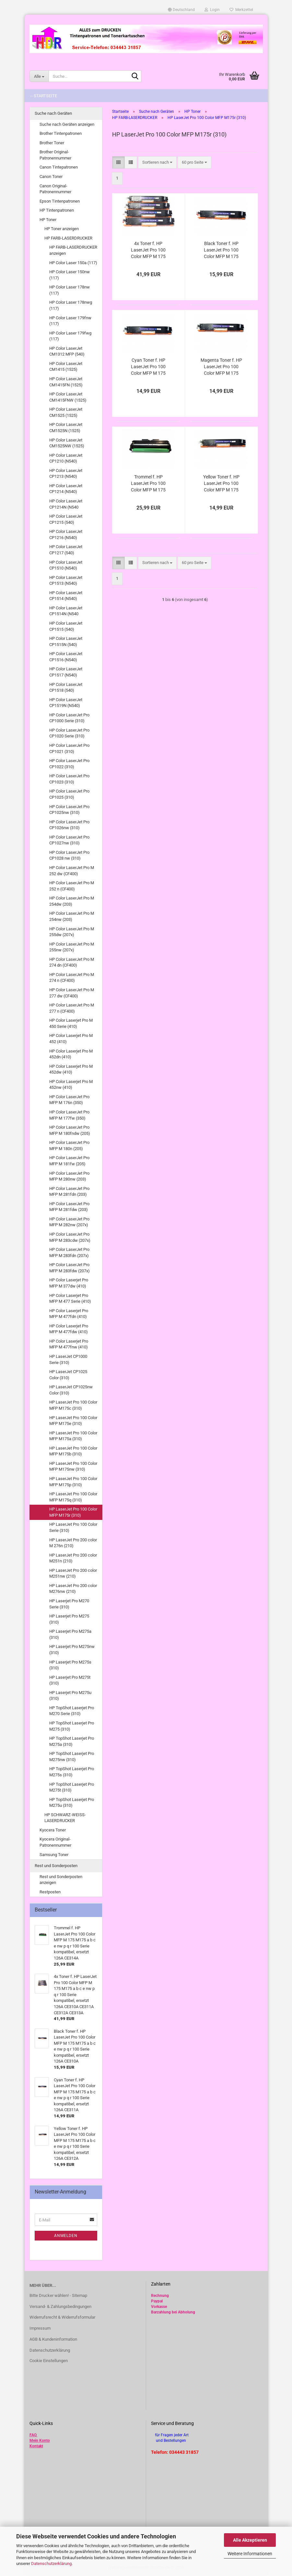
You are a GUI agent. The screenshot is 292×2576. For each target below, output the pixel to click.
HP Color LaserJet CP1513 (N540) (65, 580)
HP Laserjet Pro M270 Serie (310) (69, 1603)
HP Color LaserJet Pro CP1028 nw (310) (69, 855)
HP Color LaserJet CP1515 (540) (65, 626)
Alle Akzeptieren (250, 2540)
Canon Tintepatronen (59, 167)
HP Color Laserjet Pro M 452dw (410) (71, 1069)
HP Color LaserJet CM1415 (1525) (65, 366)
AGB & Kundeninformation (53, 2339)
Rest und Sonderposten (56, 1865)
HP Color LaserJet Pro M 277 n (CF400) (71, 1008)
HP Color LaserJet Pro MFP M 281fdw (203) (69, 1206)
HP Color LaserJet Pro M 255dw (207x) (71, 931)
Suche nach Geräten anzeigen (67, 124)
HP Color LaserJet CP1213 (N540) (65, 473)
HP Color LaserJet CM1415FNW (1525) (68, 397)
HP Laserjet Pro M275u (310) (70, 1695)
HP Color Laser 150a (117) (73, 262)
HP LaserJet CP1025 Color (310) (68, 1374)
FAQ (33, 2435)
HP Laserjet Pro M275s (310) (70, 1665)
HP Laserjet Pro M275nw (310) (72, 1649)
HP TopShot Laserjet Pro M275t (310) (71, 1787)
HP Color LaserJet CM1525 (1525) (65, 412)
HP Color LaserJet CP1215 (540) (65, 519)
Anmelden (65, 2235)
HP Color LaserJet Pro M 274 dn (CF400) (71, 962)
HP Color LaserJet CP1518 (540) (65, 687)
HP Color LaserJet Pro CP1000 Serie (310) (69, 717)
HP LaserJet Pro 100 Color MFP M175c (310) (73, 1405)
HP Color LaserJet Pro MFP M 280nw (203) (69, 1176)
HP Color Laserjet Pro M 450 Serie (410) (71, 1023)
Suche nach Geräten (53, 113)
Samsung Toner (54, 1854)
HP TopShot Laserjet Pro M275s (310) (71, 1771)
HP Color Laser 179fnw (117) (70, 320)
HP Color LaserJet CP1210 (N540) (65, 458)
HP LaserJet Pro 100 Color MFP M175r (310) (73, 1512)
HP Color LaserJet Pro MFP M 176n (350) (69, 1099)
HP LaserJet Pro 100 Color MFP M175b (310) (73, 1451)
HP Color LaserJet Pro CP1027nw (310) (69, 840)
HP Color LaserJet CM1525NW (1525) (66, 443)
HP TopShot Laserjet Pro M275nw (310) (71, 1756)
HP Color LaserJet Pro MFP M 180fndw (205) (69, 1130)
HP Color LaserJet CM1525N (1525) (65, 427)
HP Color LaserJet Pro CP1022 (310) (69, 763)
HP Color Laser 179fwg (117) (70, 336)
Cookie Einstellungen (48, 2360)
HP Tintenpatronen (57, 210)
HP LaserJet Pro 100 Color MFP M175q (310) (73, 1496)
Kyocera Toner (53, 1830)
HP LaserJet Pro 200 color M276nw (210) (73, 1588)
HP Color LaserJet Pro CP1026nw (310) (69, 824)
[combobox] (157, 162)
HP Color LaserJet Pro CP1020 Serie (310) (69, 733)
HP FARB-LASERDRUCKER (68, 238)
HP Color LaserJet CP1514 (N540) (65, 595)
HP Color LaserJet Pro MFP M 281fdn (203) (69, 1191)
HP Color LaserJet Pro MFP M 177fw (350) (69, 1115)
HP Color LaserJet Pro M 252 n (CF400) (71, 885)
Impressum (40, 2328)
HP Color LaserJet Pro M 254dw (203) (71, 901)
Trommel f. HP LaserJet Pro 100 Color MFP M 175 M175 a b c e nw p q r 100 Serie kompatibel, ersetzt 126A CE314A (148, 483)
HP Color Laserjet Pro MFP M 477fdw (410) (68, 1329)
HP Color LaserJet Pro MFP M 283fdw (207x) (69, 1267)
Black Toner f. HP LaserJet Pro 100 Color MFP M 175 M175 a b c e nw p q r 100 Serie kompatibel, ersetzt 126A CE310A (221, 250)
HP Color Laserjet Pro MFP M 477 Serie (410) (70, 1298)
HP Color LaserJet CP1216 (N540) (65, 534)
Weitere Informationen (250, 2553)
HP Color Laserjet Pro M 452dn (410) (71, 1054)
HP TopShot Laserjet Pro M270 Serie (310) (71, 1710)
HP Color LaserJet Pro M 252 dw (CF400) (71, 870)
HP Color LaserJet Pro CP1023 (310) (69, 778)
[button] (181, 10)
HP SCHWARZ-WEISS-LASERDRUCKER (65, 1817)
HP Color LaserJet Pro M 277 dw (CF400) (71, 992)
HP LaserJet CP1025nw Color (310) (71, 1389)
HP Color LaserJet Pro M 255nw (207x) (71, 947)
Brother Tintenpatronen (61, 133)
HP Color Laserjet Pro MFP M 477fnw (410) (68, 1344)
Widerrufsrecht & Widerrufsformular (62, 2317)
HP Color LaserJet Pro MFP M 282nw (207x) (69, 1222)
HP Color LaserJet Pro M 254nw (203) (71, 916)
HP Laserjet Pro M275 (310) (69, 1619)
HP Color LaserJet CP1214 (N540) (65, 488)
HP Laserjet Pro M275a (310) (70, 1634)
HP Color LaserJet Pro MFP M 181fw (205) (69, 1160)
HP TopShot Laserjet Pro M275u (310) (71, 1802)
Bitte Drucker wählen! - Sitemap (58, 2295)
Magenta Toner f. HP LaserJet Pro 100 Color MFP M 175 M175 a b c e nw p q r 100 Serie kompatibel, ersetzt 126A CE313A (221, 367)
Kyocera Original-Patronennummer (55, 1842)
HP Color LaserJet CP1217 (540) (65, 549)
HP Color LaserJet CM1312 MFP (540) (67, 351)
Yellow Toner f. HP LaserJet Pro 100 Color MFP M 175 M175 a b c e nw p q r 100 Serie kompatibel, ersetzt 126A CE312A (221, 483)
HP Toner (48, 219)
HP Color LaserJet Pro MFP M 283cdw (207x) (69, 1237)
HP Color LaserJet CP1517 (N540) (65, 671)
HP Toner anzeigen (61, 228)
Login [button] (212, 9)
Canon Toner (51, 176)
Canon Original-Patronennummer (55, 188)
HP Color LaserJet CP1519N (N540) (65, 702)
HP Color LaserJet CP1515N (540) (65, 641)
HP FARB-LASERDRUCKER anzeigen (73, 250)
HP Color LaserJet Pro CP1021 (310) (69, 748)
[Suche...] (39, 76)
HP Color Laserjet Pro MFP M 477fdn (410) (68, 1313)
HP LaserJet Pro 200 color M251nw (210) (73, 1573)
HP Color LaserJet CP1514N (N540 (65, 611)
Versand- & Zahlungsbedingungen (60, 2306)
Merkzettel (241, 9)
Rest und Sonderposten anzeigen (61, 1879)
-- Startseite (43, 95)
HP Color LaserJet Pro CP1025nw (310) (69, 809)
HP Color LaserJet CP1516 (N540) (65, 656)
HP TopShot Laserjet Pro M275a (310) (71, 1741)
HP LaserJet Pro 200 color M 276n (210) (73, 1542)
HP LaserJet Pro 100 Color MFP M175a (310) (73, 1435)
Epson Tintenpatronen (60, 201)
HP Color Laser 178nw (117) (69, 290)
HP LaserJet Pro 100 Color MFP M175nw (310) (73, 1466)
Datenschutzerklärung (51, 2563)
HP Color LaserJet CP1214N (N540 (65, 504)
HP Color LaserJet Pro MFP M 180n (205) (69, 1145)
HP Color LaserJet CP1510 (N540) (65, 565)
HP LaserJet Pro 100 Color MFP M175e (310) (73, 1420)
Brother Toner (52, 142)
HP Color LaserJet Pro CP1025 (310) (69, 794)
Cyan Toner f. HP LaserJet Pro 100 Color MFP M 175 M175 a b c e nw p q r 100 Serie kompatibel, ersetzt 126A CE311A (148, 367)
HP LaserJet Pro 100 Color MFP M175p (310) (73, 1481)
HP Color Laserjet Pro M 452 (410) (71, 1038)
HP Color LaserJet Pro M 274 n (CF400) (71, 977)
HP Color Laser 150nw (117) (69, 274)
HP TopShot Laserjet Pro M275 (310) (71, 1726)
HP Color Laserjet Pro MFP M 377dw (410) (68, 1282)
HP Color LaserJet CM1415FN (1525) (66, 381)
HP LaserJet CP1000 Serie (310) (68, 1359)
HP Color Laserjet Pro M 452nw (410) (71, 1084)
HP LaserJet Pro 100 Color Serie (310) (73, 1527)
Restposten (50, 1891)
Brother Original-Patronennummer (55, 154)
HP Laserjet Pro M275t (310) (69, 1680)
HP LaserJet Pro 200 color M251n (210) (73, 1558)
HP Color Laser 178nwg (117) (70, 305)
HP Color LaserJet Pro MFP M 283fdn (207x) (69, 1252)
